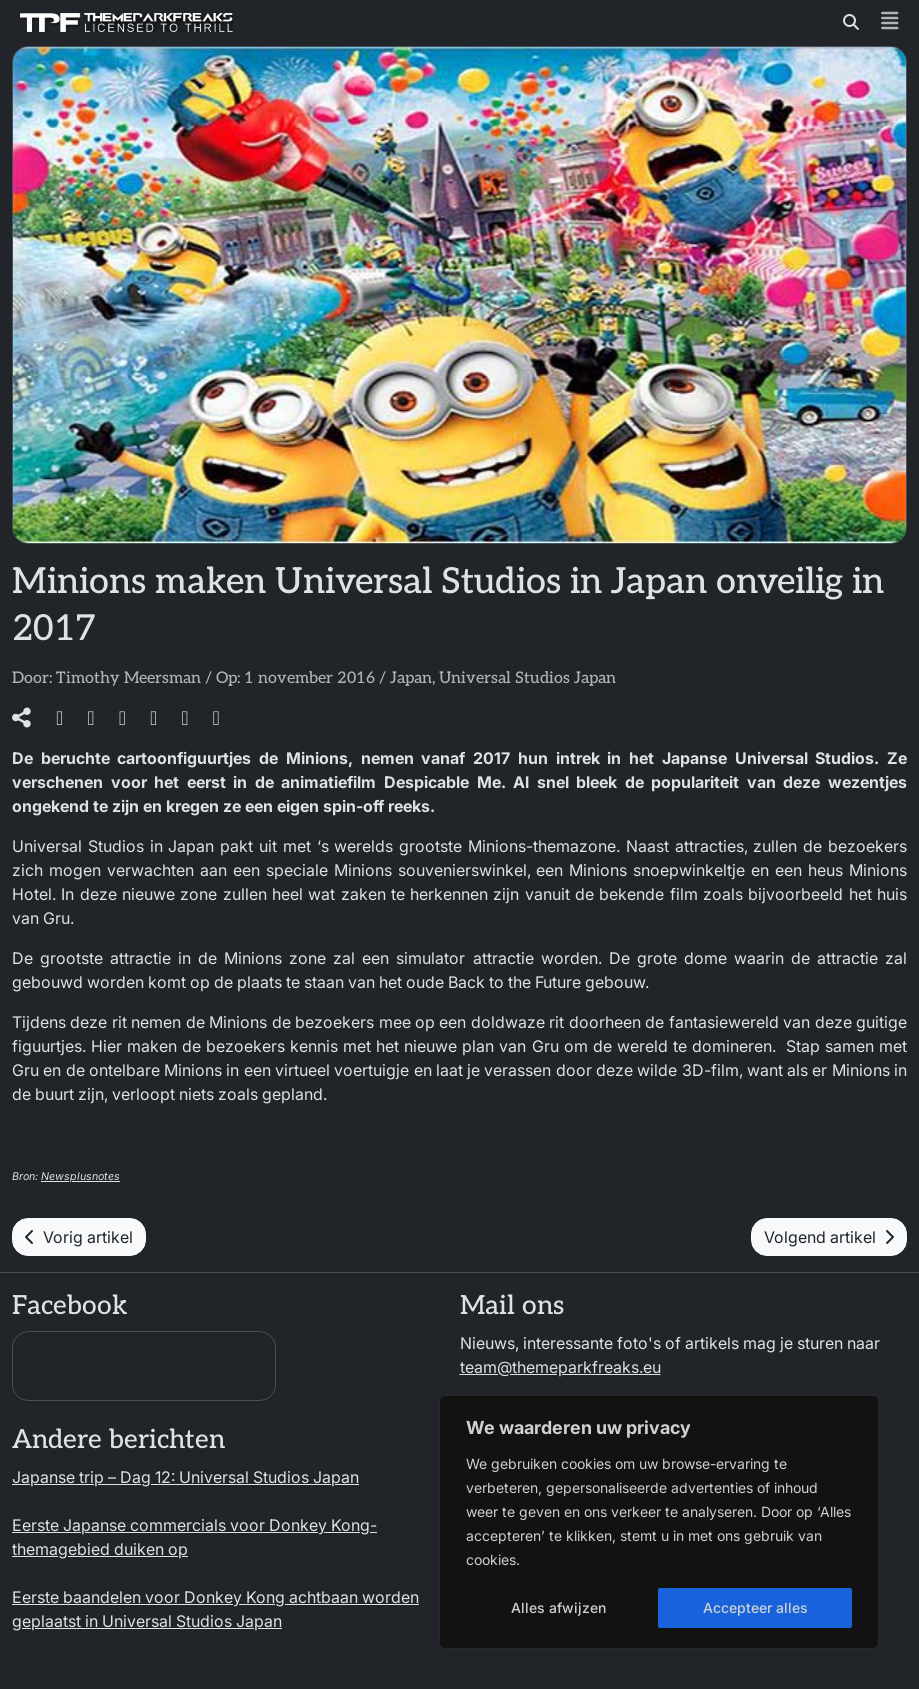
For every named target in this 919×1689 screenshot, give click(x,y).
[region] (659, 1522)
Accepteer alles (755, 1607)
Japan (411, 678)
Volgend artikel (829, 1237)
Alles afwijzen (558, 1607)
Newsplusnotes (80, 1176)
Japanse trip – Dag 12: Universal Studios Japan (185, 1477)
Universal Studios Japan (527, 678)
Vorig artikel (79, 1237)
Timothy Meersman (128, 678)
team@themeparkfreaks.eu (560, 1367)
